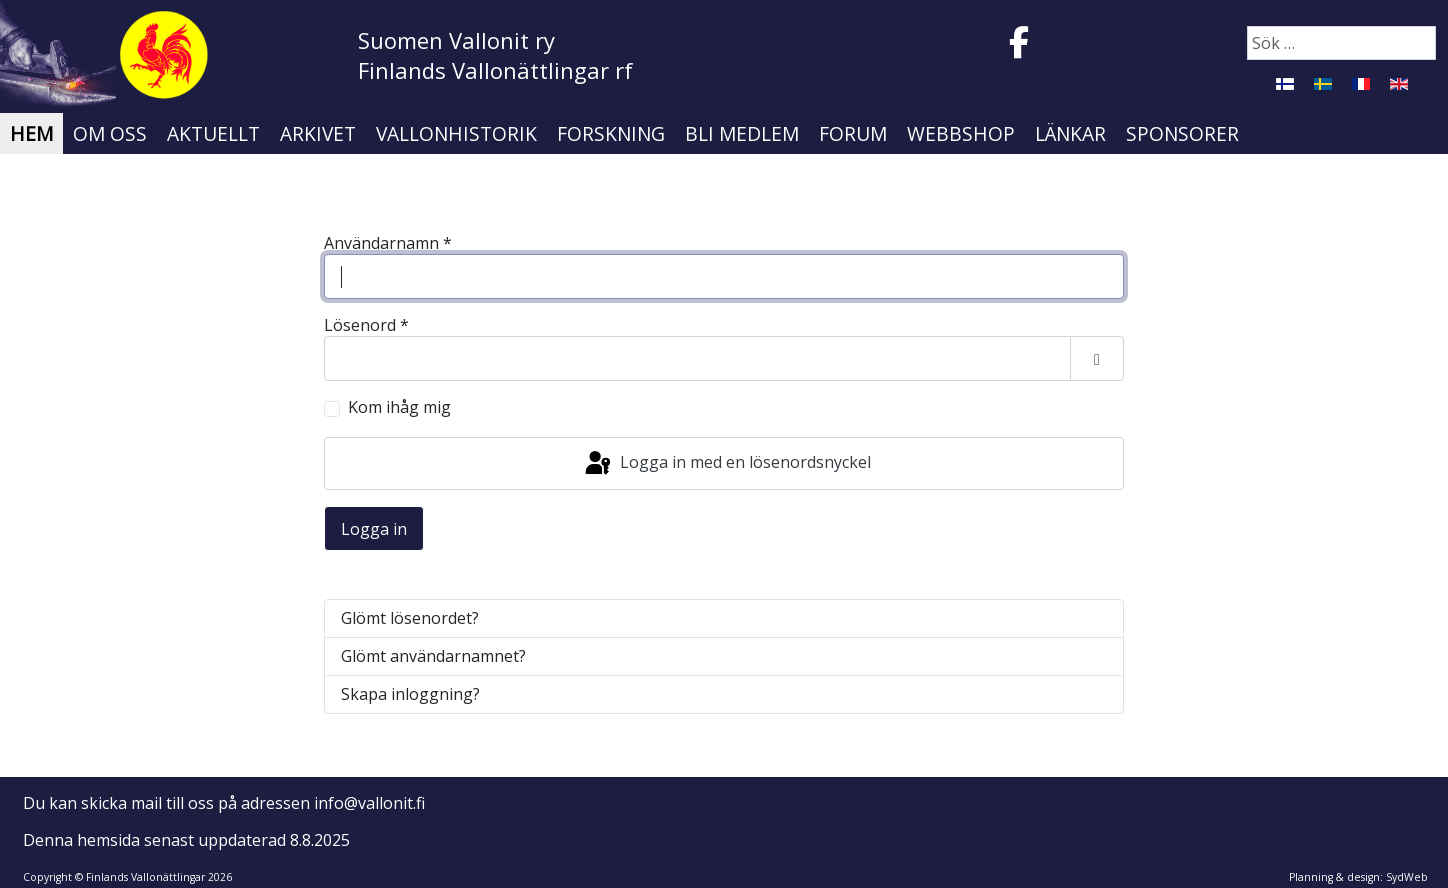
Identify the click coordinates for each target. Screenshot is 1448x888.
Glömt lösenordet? (410, 618)
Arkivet (318, 133)
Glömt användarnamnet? (433, 656)
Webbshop (961, 133)
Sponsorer (1182, 133)
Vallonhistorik (456, 133)
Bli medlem (742, 133)
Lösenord (366, 325)
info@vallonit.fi (369, 803)
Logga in (374, 529)
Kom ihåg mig (399, 407)
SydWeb (1407, 877)
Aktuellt (213, 133)
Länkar (1070, 133)
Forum (853, 133)
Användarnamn (388, 243)
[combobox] (1341, 43)
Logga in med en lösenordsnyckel (726, 464)
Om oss (110, 133)
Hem (31, 133)
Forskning (611, 133)
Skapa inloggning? (410, 694)
